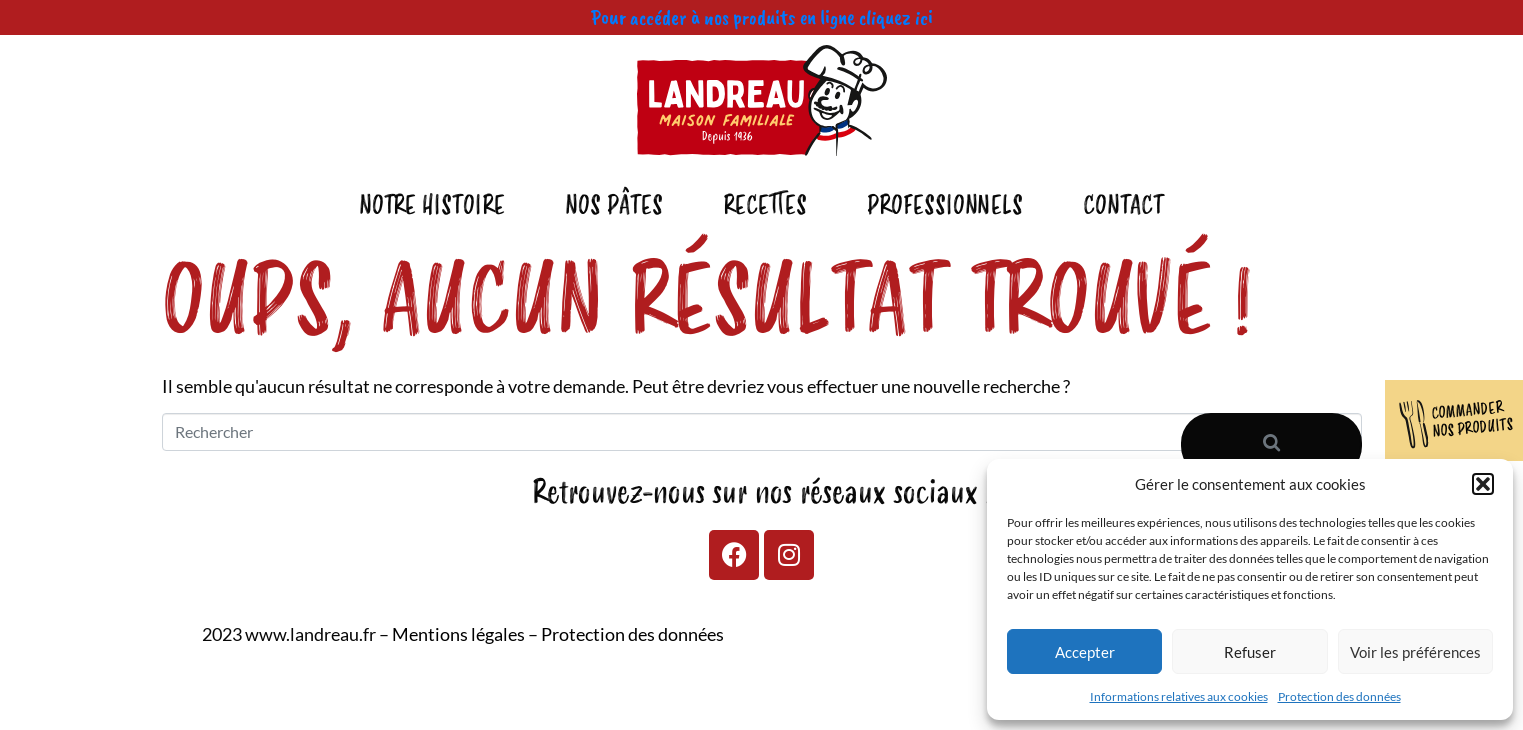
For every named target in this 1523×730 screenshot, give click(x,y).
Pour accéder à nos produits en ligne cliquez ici (762, 17)
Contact (1123, 206)
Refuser (1250, 652)
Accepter (1085, 652)
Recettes (765, 206)
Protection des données (1339, 696)
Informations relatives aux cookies (1179, 696)
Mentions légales (458, 634)
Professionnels (945, 206)
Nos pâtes (614, 206)
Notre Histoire (432, 206)
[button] (1483, 484)
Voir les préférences (1415, 652)
